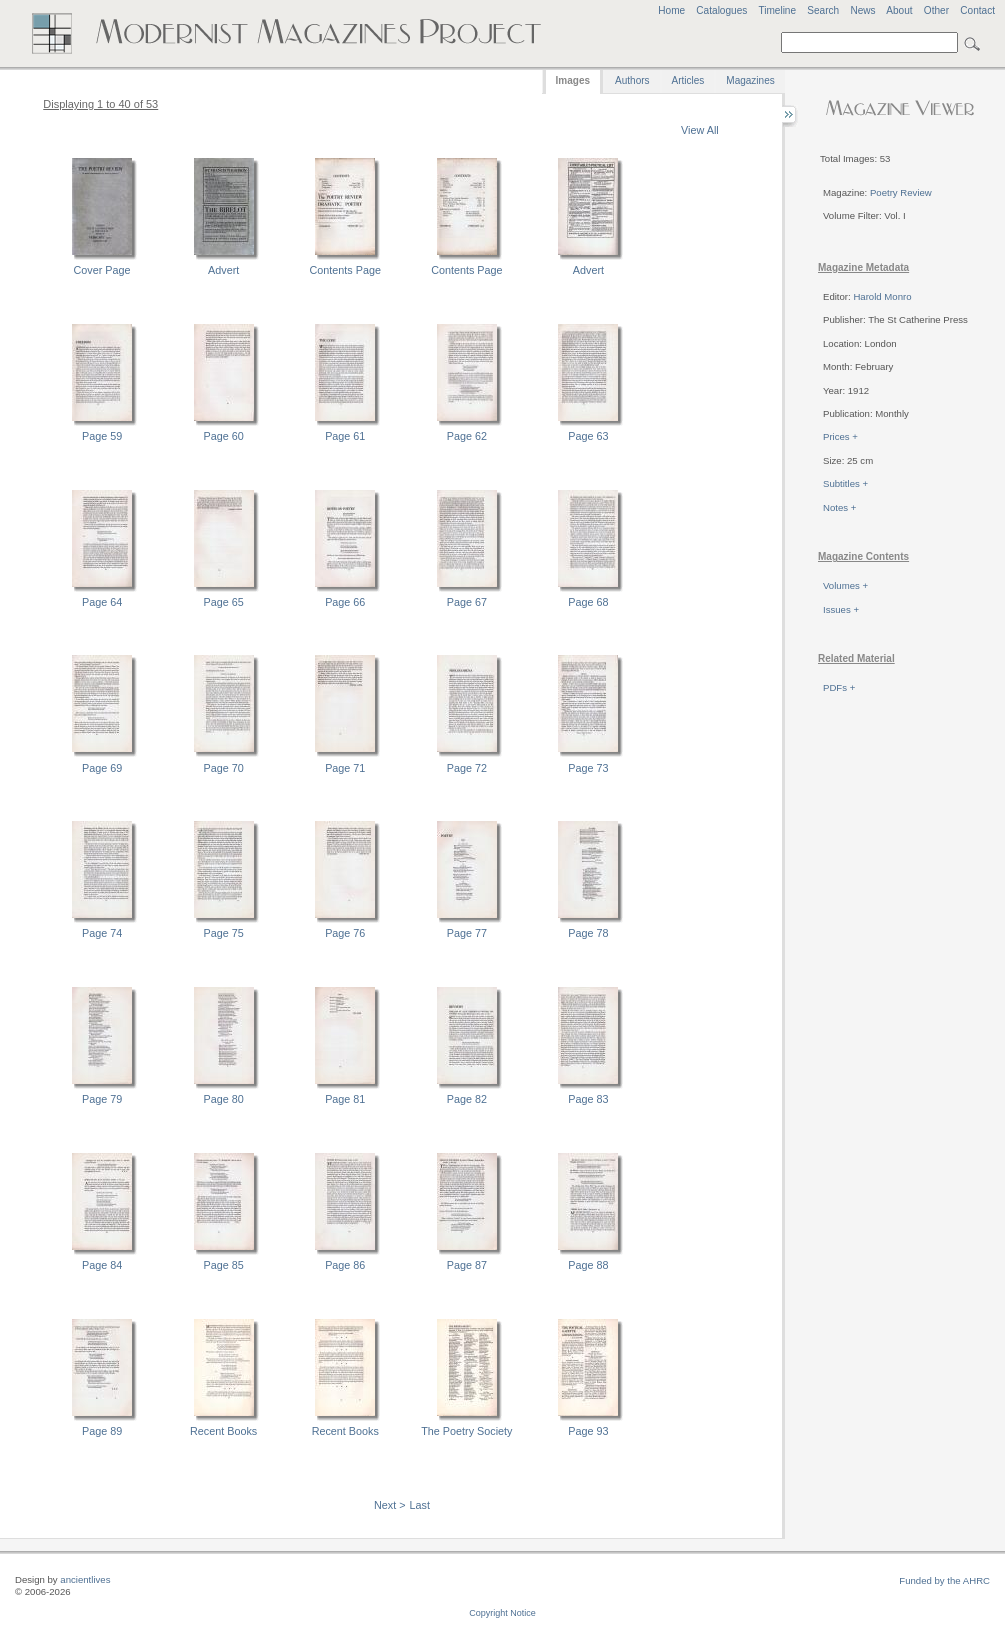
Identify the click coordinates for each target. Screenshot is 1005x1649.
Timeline (777, 10)
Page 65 (224, 602)
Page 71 (345, 768)
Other (936, 10)
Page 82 (467, 1099)
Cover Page (102, 270)
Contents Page (345, 270)
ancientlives (85, 1579)
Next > (390, 1505)
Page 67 (467, 602)
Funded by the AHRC (944, 1580)
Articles (688, 80)
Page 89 (102, 1431)
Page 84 (102, 1265)
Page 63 (588, 436)
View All (700, 130)
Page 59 (102, 436)
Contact (977, 10)
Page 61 (345, 436)
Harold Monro (882, 296)
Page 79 (102, 1099)
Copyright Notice (502, 1613)
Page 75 (224, 933)
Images (573, 80)
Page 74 (102, 933)
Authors (632, 80)
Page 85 (224, 1265)
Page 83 (588, 1099)
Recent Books (223, 1431)
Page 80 (224, 1099)
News (862, 10)
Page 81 (345, 1099)
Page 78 (588, 933)
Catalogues (721, 10)
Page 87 (467, 1265)
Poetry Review (901, 192)
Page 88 (588, 1265)
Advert (223, 270)
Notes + (839, 507)
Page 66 (345, 602)
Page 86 (345, 1265)
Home (671, 10)
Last (420, 1505)
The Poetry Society (466, 1431)
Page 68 (588, 602)
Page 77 (467, 933)
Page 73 (588, 768)
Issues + (841, 609)
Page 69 (102, 768)
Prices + (840, 436)
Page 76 (345, 933)
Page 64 (102, 602)
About (899, 10)
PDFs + (839, 687)
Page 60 (224, 436)
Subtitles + (845, 483)
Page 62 (467, 436)
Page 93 (588, 1431)
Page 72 (467, 768)
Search (823, 10)
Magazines (750, 80)
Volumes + (845, 585)
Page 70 (224, 768)
